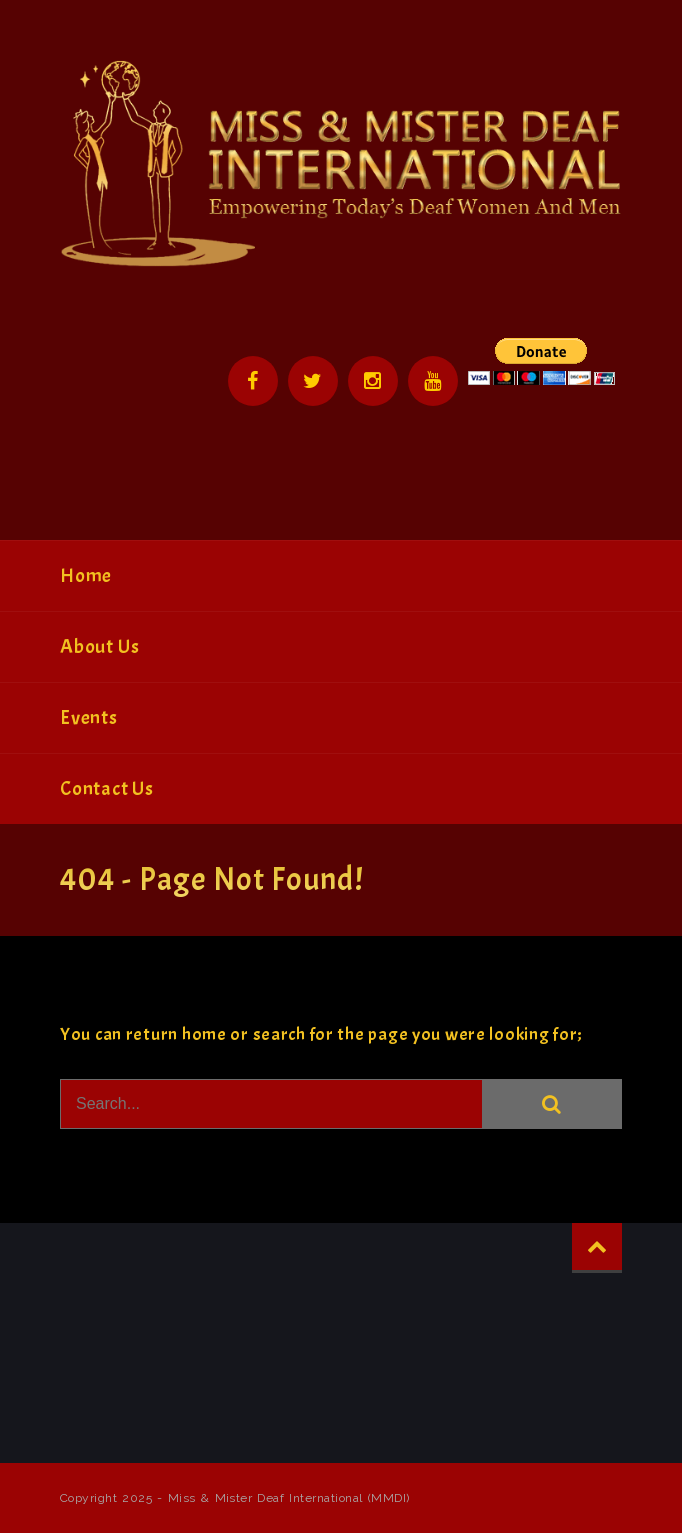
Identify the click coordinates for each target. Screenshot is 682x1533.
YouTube (433, 381)
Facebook (253, 381)
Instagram (373, 381)
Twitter (313, 381)
